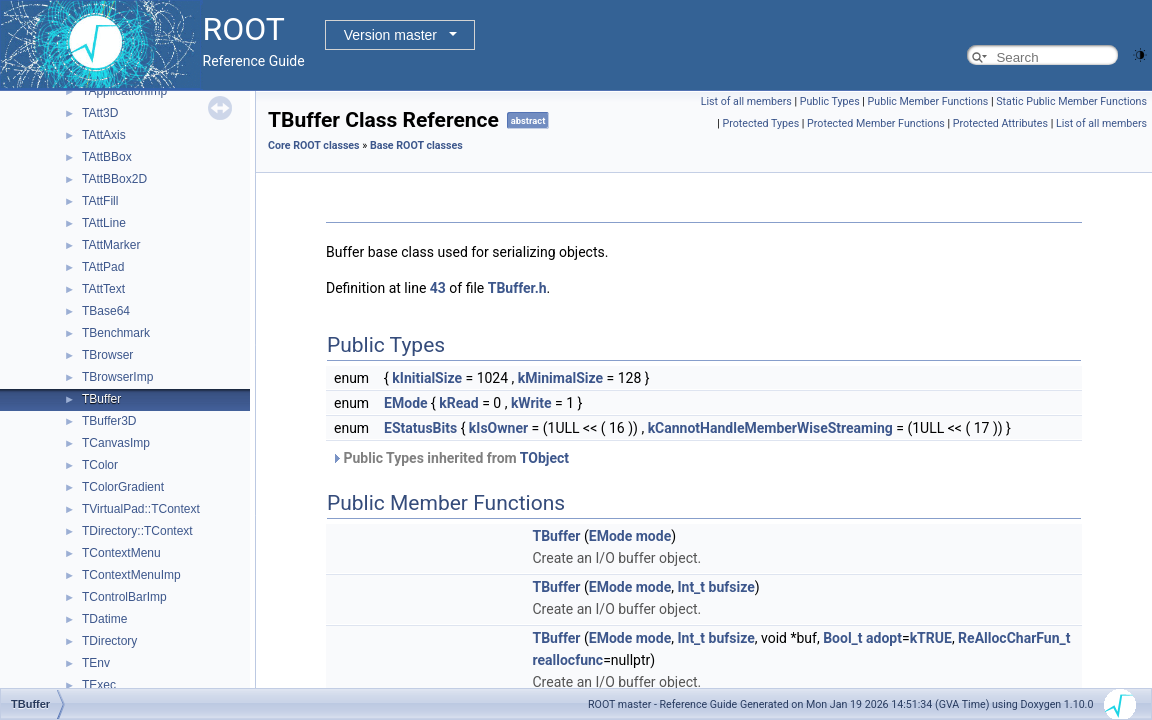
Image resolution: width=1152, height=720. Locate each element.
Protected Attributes (1000, 123)
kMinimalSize (560, 378)
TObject (544, 458)
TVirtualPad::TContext (141, 509)
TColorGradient (123, 487)
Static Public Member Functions (1071, 101)
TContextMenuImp (131, 575)
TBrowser (107, 355)
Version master (390, 35)
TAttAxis (104, 135)
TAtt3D (100, 113)
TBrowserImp (117, 377)
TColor (100, 465)
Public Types (830, 101)
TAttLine (104, 223)
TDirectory (109, 641)
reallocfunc (567, 660)
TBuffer (101, 399)
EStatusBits (420, 428)
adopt (884, 638)
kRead (458, 403)
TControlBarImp (124, 597)
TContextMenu (121, 553)
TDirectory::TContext (137, 531)
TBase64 (106, 311)
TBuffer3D (109, 421)
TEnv (96, 663)
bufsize (732, 587)
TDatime (104, 619)
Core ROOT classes (314, 145)
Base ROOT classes (416, 145)
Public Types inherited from (450, 458)
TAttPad (103, 267)
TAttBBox (107, 157)
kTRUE (931, 638)
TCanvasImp (116, 443)
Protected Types (760, 123)
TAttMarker (111, 245)
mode (653, 536)
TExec (99, 685)
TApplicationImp (124, 91)
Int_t (691, 587)
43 (438, 288)
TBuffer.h (517, 288)
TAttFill (100, 201)
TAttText (103, 289)
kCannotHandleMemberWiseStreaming (770, 428)
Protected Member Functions (876, 123)
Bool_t (842, 638)
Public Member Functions (928, 101)
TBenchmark (116, 333)
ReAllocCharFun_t (1014, 638)
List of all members (746, 101)
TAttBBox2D (114, 179)
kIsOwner (498, 428)
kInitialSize (427, 378)
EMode (405, 403)
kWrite (531, 403)
